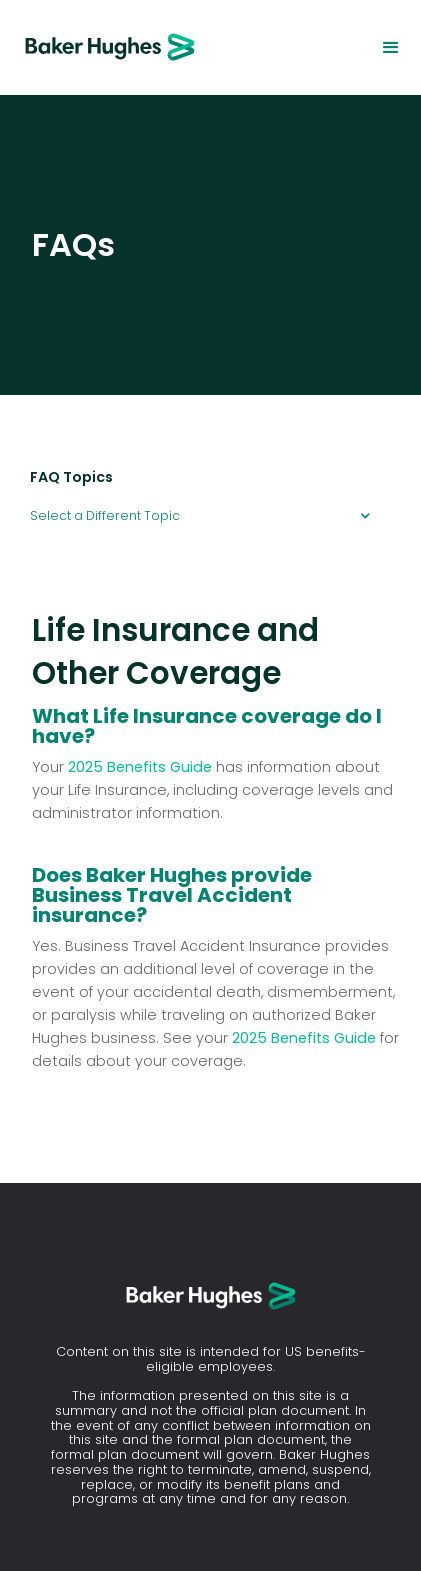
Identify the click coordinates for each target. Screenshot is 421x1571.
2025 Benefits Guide (140, 767)
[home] (100, 47)
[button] (391, 48)
